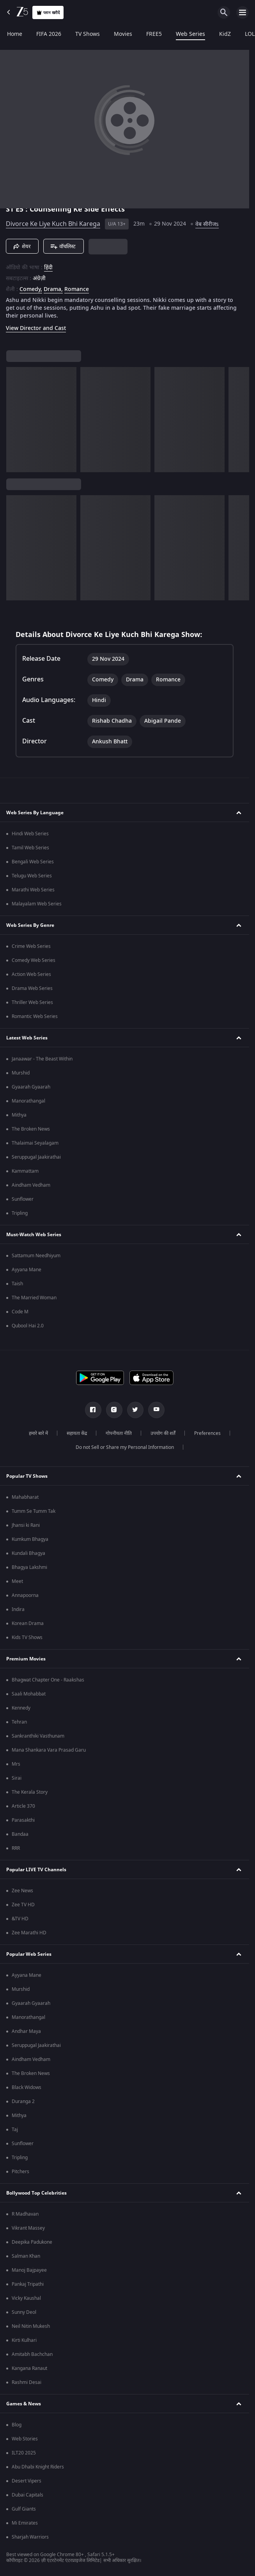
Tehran (19, 1722)
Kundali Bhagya (28, 1553)
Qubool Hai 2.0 (28, 1325)
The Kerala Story (30, 1792)
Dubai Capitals (27, 2494)
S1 (11, 209)
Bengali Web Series (33, 861)
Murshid (21, 1072)
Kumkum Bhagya (30, 1539)
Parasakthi (23, 1820)
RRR (16, 1848)
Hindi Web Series (30, 833)
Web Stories (25, 2438)
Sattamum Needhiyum (36, 1255)
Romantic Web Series (35, 1016)
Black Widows (26, 2087)
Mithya (19, 1115)
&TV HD (20, 1918)
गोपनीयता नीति (119, 1433)
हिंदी (48, 268)
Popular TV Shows (27, 1476)
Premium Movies (26, 1659)
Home (14, 34)
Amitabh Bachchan (32, 2354)
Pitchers (20, 2171)
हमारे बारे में (38, 1433)
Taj (15, 2129)
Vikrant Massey (28, 2228)
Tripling (20, 1213)
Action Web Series (31, 974)
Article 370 (23, 1806)
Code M (20, 1311)
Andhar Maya (26, 2031)
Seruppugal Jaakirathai (36, 1157)
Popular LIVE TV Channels (36, 1869)
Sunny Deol (24, 2312)
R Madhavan (25, 2214)
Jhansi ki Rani (26, 1525)
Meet (17, 1581)
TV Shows (87, 34)
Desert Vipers (26, 2480)
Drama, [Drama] (53, 289)
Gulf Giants (24, 2508)
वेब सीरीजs (207, 224)
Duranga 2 (23, 2101)
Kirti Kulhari (24, 2340)
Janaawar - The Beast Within (42, 1058)
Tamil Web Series (30, 847)
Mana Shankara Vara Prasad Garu (49, 1750)
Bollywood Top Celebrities (36, 2193)
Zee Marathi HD (29, 1932)
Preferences (207, 1433)
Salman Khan (26, 2256)
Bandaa (20, 1834)
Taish (17, 1283)
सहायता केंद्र (77, 1433)
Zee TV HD (23, 1904)
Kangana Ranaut (29, 2368)
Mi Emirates (25, 2523)
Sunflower (23, 1199)
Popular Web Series (28, 1954)
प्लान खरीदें (48, 13)
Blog (16, 2424)
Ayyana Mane (26, 1269)
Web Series (190, 34)
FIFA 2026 (48, 34)
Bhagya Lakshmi (29, 1567)
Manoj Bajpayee (29, 2270)
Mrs (16, 1764)
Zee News (22, 1890)
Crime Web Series (31, 946)
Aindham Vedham (31, 1185)
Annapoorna (25, 1595)
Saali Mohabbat (29, 1693)
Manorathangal (28, 1101)
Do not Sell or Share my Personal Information (125, 1447)
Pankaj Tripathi (28, 2284)
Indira (18, 1609)
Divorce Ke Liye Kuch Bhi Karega (53, 224)
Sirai (16, 1778)
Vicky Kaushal (26, 2298)
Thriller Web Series (32, 1002)
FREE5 (154, 34)
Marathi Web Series (33, 889)
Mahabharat (25, 1497)
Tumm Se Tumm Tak (33, 1511)
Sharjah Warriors (30, 2537)
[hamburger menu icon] (242, 12)
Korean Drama (28, 1623)
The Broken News (31, 1129)
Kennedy (21, 1707)
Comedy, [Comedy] (30, 289)
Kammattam (25, 1171)
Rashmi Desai (26, 2382)
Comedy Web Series (33, 960)
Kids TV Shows (27, 1637)
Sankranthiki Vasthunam (38, 1736)
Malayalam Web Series (37, 903)
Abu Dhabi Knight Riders (38, 2466)
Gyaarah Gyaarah (31, 1086)
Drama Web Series (32, 988)
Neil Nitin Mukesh (31, 2326)
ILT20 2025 (24, 2452)
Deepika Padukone (32, 2242)
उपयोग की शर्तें (163, 1433)
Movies (123, 34)
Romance (76, 289)
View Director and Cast (36, 328)
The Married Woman (34, 1297)
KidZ (225, 34)
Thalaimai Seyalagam (35, 1143)
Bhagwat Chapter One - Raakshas (48, 1679)
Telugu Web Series (32, 875)
